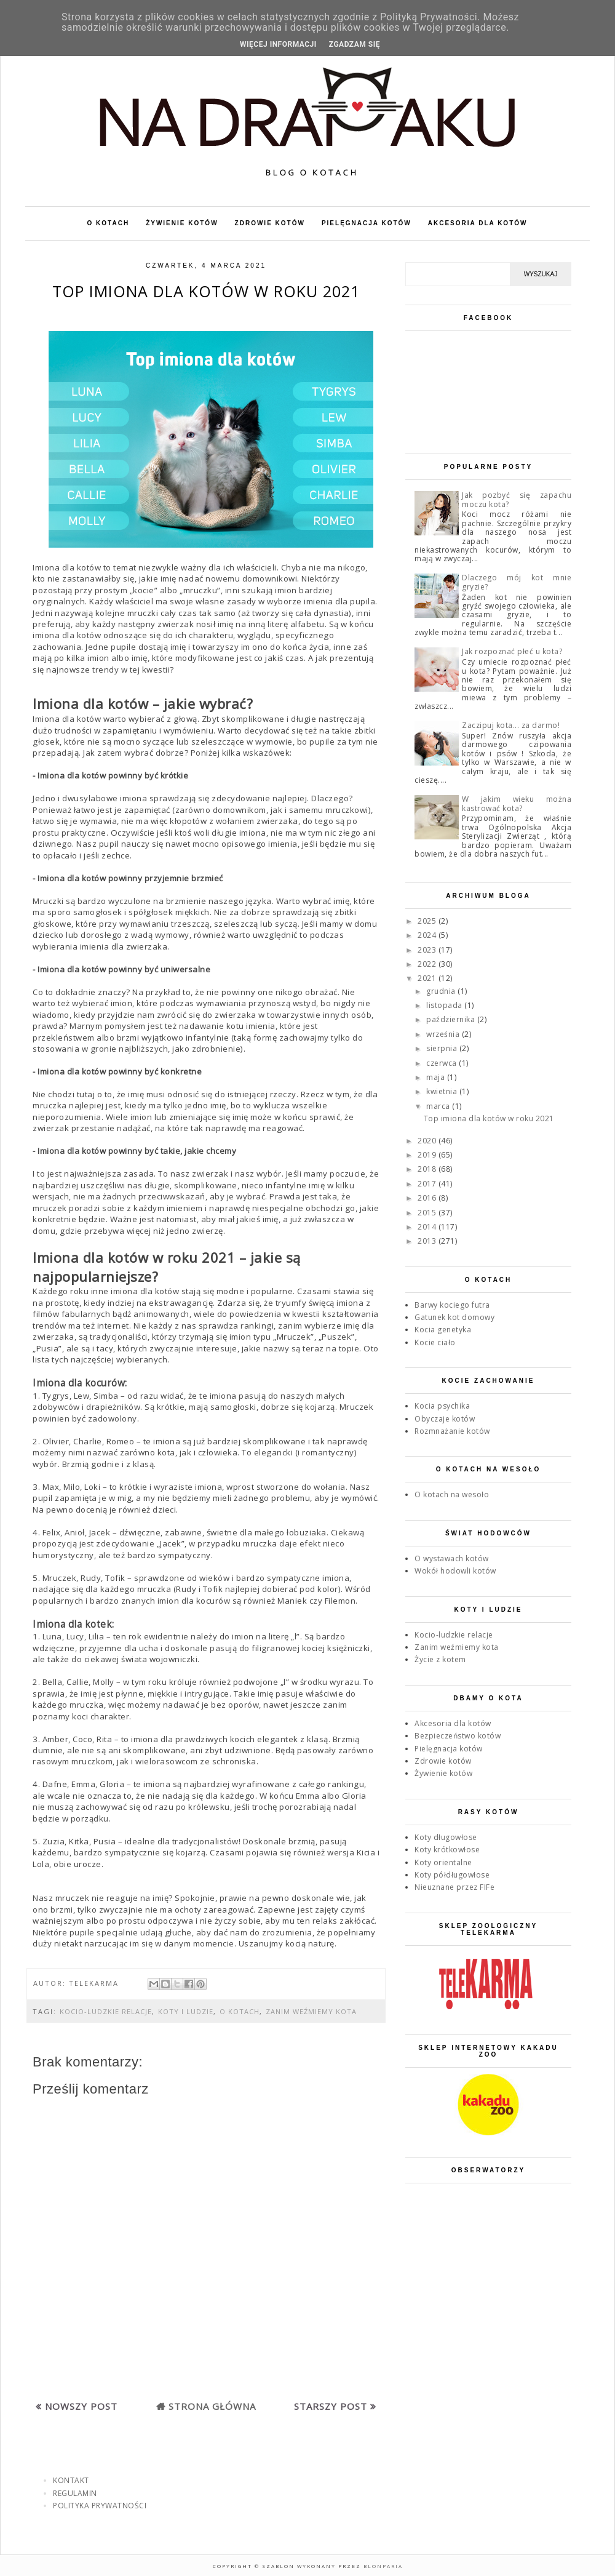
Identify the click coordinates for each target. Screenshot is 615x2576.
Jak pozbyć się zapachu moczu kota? (516, 499)
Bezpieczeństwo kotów (458, 1735)
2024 (428, 935)
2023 (428, 950)
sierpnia (442, 1048)
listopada (445, 1005)
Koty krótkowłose (447, 1849)
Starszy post (330, 2406)
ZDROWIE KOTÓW (270, 223)
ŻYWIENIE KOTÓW (182, 223)
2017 (428, 1183)
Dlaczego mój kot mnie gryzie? (516, 581)
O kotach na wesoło (452, 1494)
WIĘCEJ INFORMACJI (278, 44)
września (444, 1034)
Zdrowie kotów (443, 1761)
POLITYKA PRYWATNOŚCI (99, 2505)
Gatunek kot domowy (454, 1317)
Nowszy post (81, 2406)
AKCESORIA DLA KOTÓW (478, 223)
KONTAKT (71, 2480)
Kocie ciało (435, 1342)
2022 (428, 964)
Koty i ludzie (185, 2011)
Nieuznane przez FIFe (454, 1887)
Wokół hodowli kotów (455, 1571)
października (451, 1019)
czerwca (442, 1063)
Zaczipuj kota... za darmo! (511, 725)
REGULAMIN (75, 2493)
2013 (428, 1241)
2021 (428, 978)
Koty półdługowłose (452, 1875)
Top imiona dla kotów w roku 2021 (489, 1118)
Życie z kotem (440, 1659)
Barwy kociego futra (452, 1305)
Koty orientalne (443, 1862)
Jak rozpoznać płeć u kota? (512, 651)
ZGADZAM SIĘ (354, 44)
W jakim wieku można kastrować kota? (516, 803)
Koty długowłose (446, 1837)
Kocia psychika (442, 1406)
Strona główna (212, 2406)
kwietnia (442, 1091)
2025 (428, 921)
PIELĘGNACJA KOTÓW (366, 223)
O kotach (240, 2011)
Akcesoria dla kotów (453, 1723)
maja (436, 1077)
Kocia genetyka (443, 1329)
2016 (428, 1198)
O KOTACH (108, 223)
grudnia (442, 991)
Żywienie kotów (443, 1773)
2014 (428, 1227)
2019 (428, 1155)
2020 (428, 1140)
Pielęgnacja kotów (449, 1748)
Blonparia (382, 2565)
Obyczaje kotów (445, 1419)
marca (439, 1106)
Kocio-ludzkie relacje (106, 2011)
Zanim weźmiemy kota (311, 2011)
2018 (428, 1169)
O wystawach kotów (452, 1558)
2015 (428, 1212)
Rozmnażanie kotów (452, 1431)
